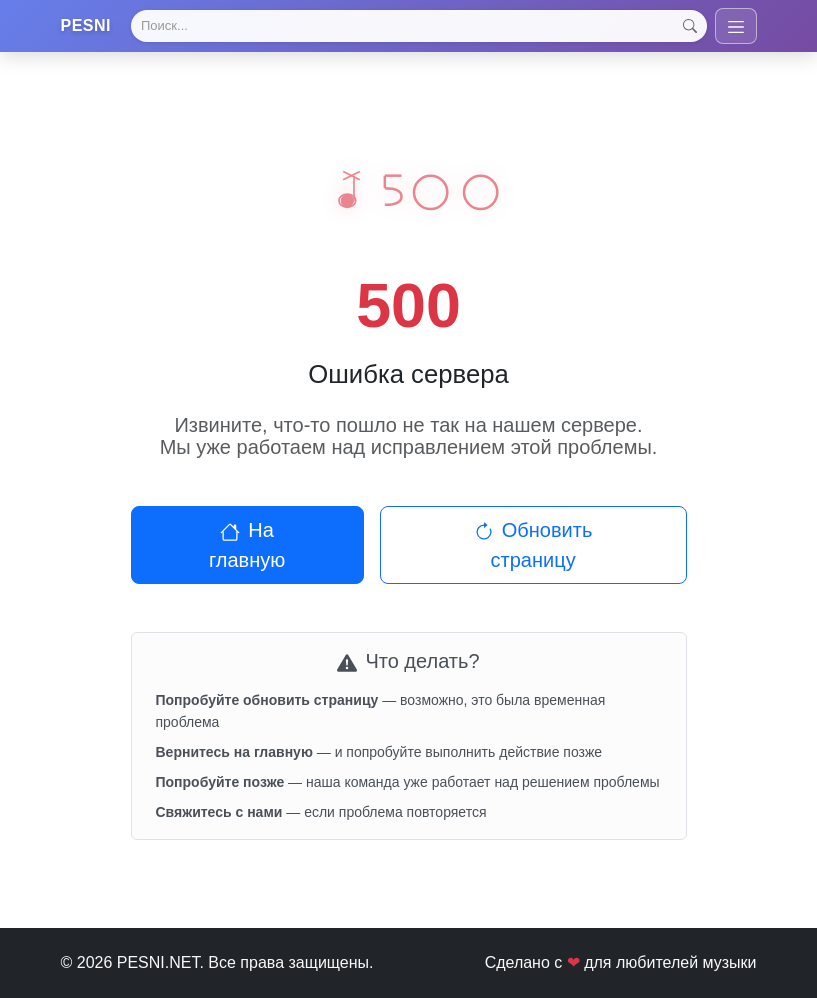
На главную (247, 545)
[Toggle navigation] (736, 26)
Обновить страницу (533, 545)
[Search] (418, 26)
